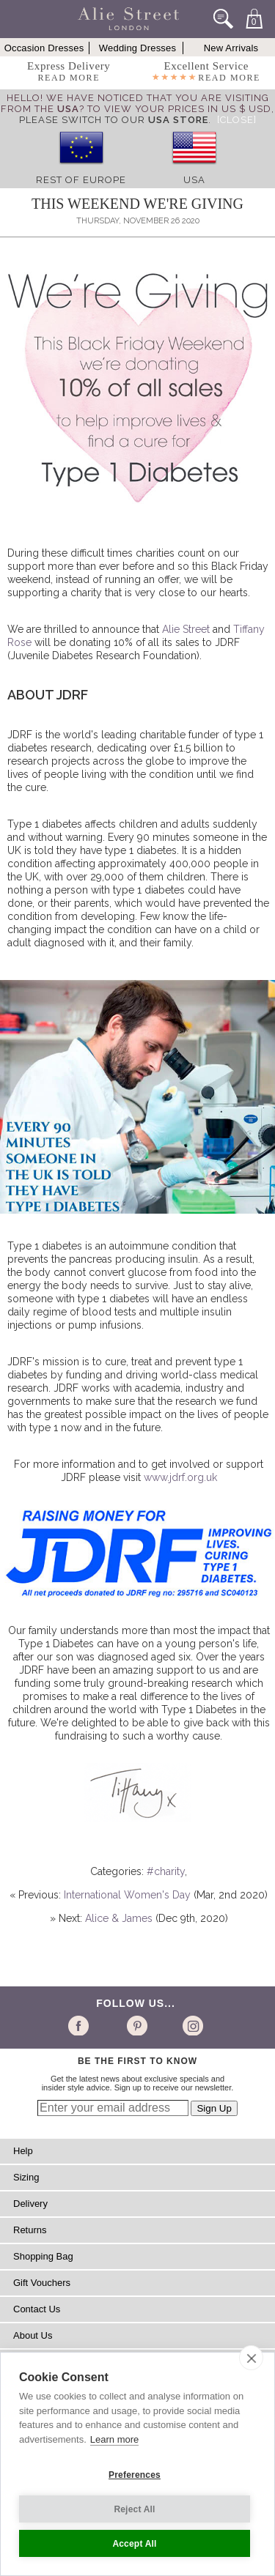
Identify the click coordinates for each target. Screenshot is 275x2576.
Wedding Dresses (137, 47)
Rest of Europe (81, 179)
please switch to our (113, 119)
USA (194, 179)
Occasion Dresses (44, 47)
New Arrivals (231, 47)
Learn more (114, 2439)
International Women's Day (127, 1895)
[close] (251, 2357)
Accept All (134, 2544)
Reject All (134, 2509)
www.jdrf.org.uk (180, 1477)
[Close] (237, 119)
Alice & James (119, 1918)
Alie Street (186, 629)
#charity (166, 1871)
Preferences (135, 2475)
